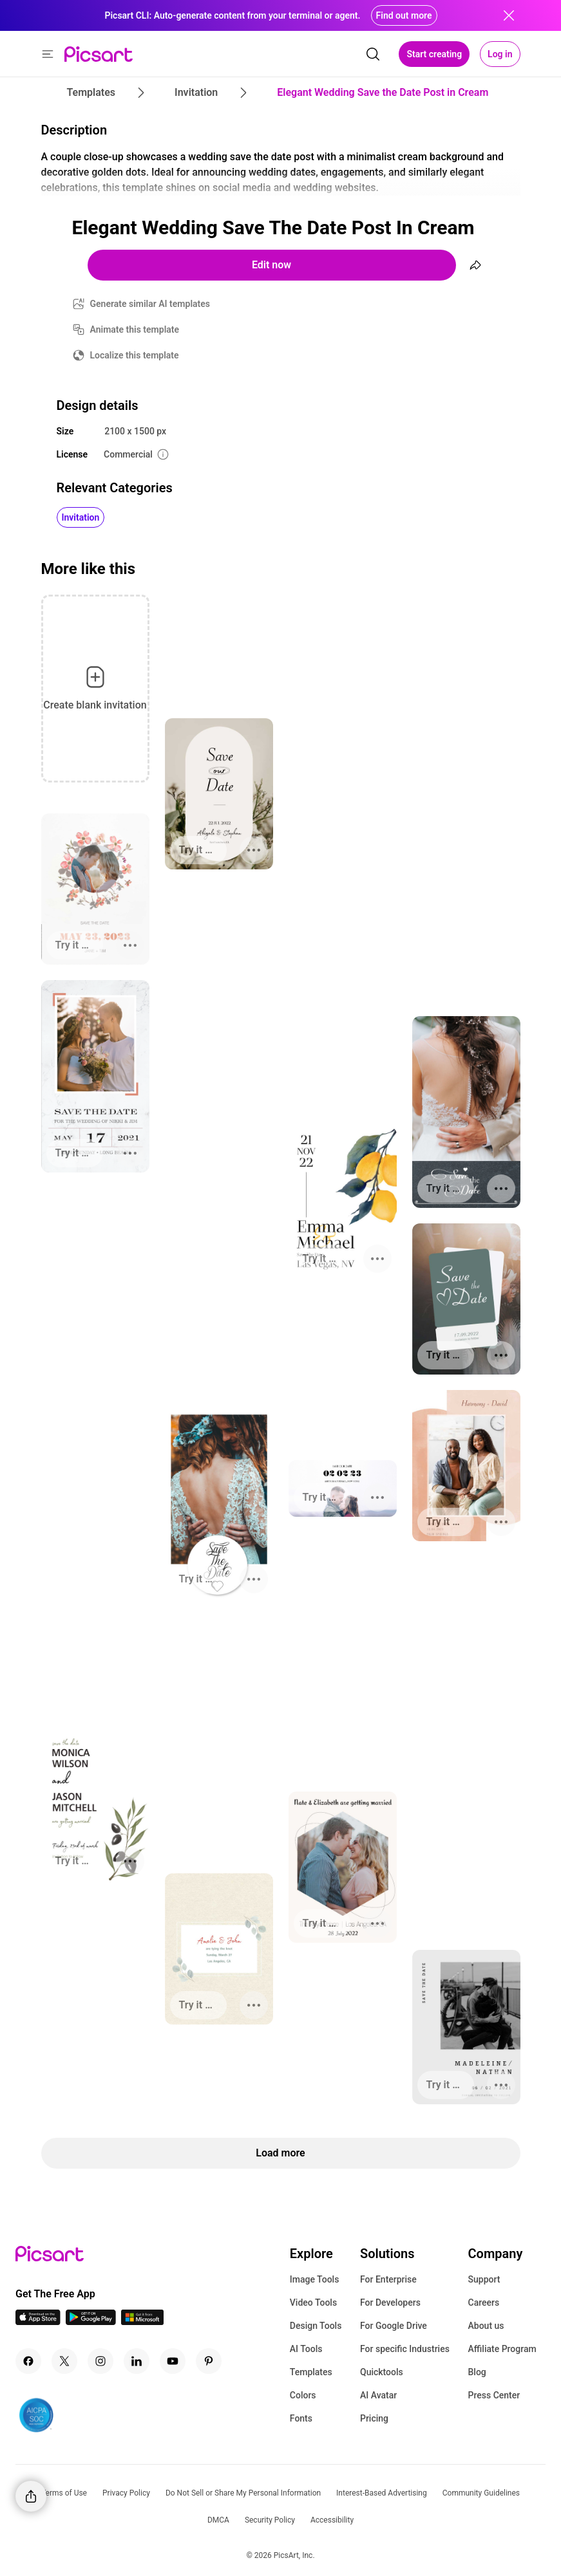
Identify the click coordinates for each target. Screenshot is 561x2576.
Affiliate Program (502, 2349)
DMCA (218, 2520)
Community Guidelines (481, 2492)
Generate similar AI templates (150, 304)
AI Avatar (378, 2395)
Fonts (301, 2418)
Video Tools (313, 2302)
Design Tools (316, 2326)
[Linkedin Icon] (136, 2361)
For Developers (390, 2302)
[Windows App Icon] (142, 2321)
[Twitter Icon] (64, 2361)
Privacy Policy (126, 2492)
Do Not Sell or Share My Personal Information (243, 2492)
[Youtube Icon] (172, 2361)
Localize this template (134, 355)
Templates (311, 2372)
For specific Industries (405, 2349)
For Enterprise (388, 2279)
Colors (303, 2395)
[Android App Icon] (91, 2321)
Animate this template (135, 329)
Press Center (494, 2395)
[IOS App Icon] (38, 2321)
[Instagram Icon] (100, 2361)
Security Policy (270, 2520)
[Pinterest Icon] (209, 2361)
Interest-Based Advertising (381, 2492)
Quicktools (381, 2372)
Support (484, 2279)
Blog (477, 2372)
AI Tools (306, 2349)
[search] (372, 54)
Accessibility (332, 2520)
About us (486, 2326)
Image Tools (314, 2279)
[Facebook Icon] (28, 2361)
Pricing (374, 2418)
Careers (484, 2302)
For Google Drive (393, 2326)
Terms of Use (64, 2492)
